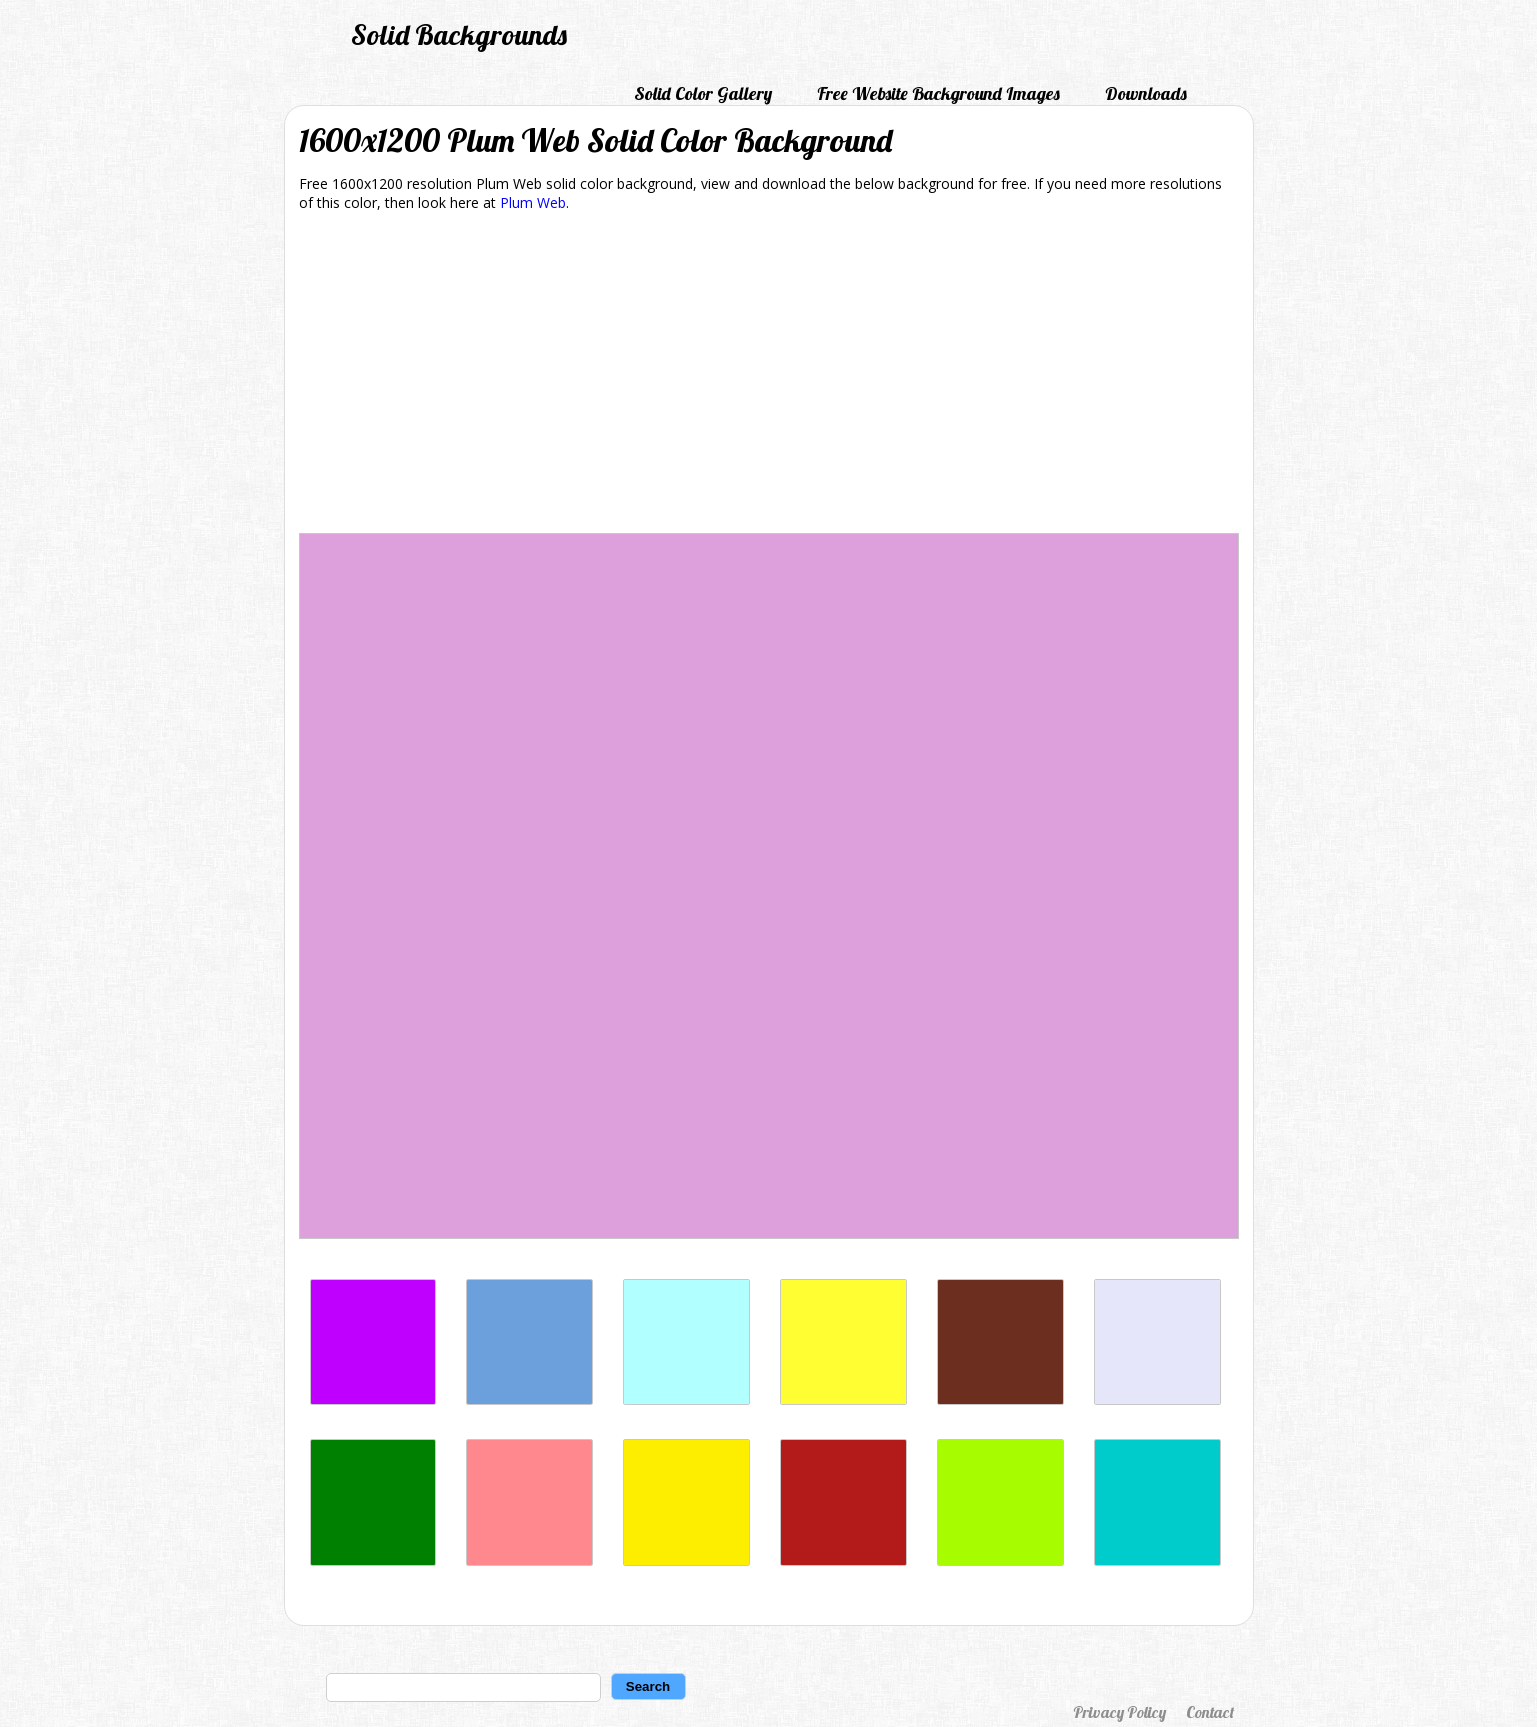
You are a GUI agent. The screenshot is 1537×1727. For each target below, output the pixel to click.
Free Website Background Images (938, 93)
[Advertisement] (769, 376)
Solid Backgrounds (459, 34)
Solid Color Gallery (703, 93)
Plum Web (533, 202)
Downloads (1146, 93)
